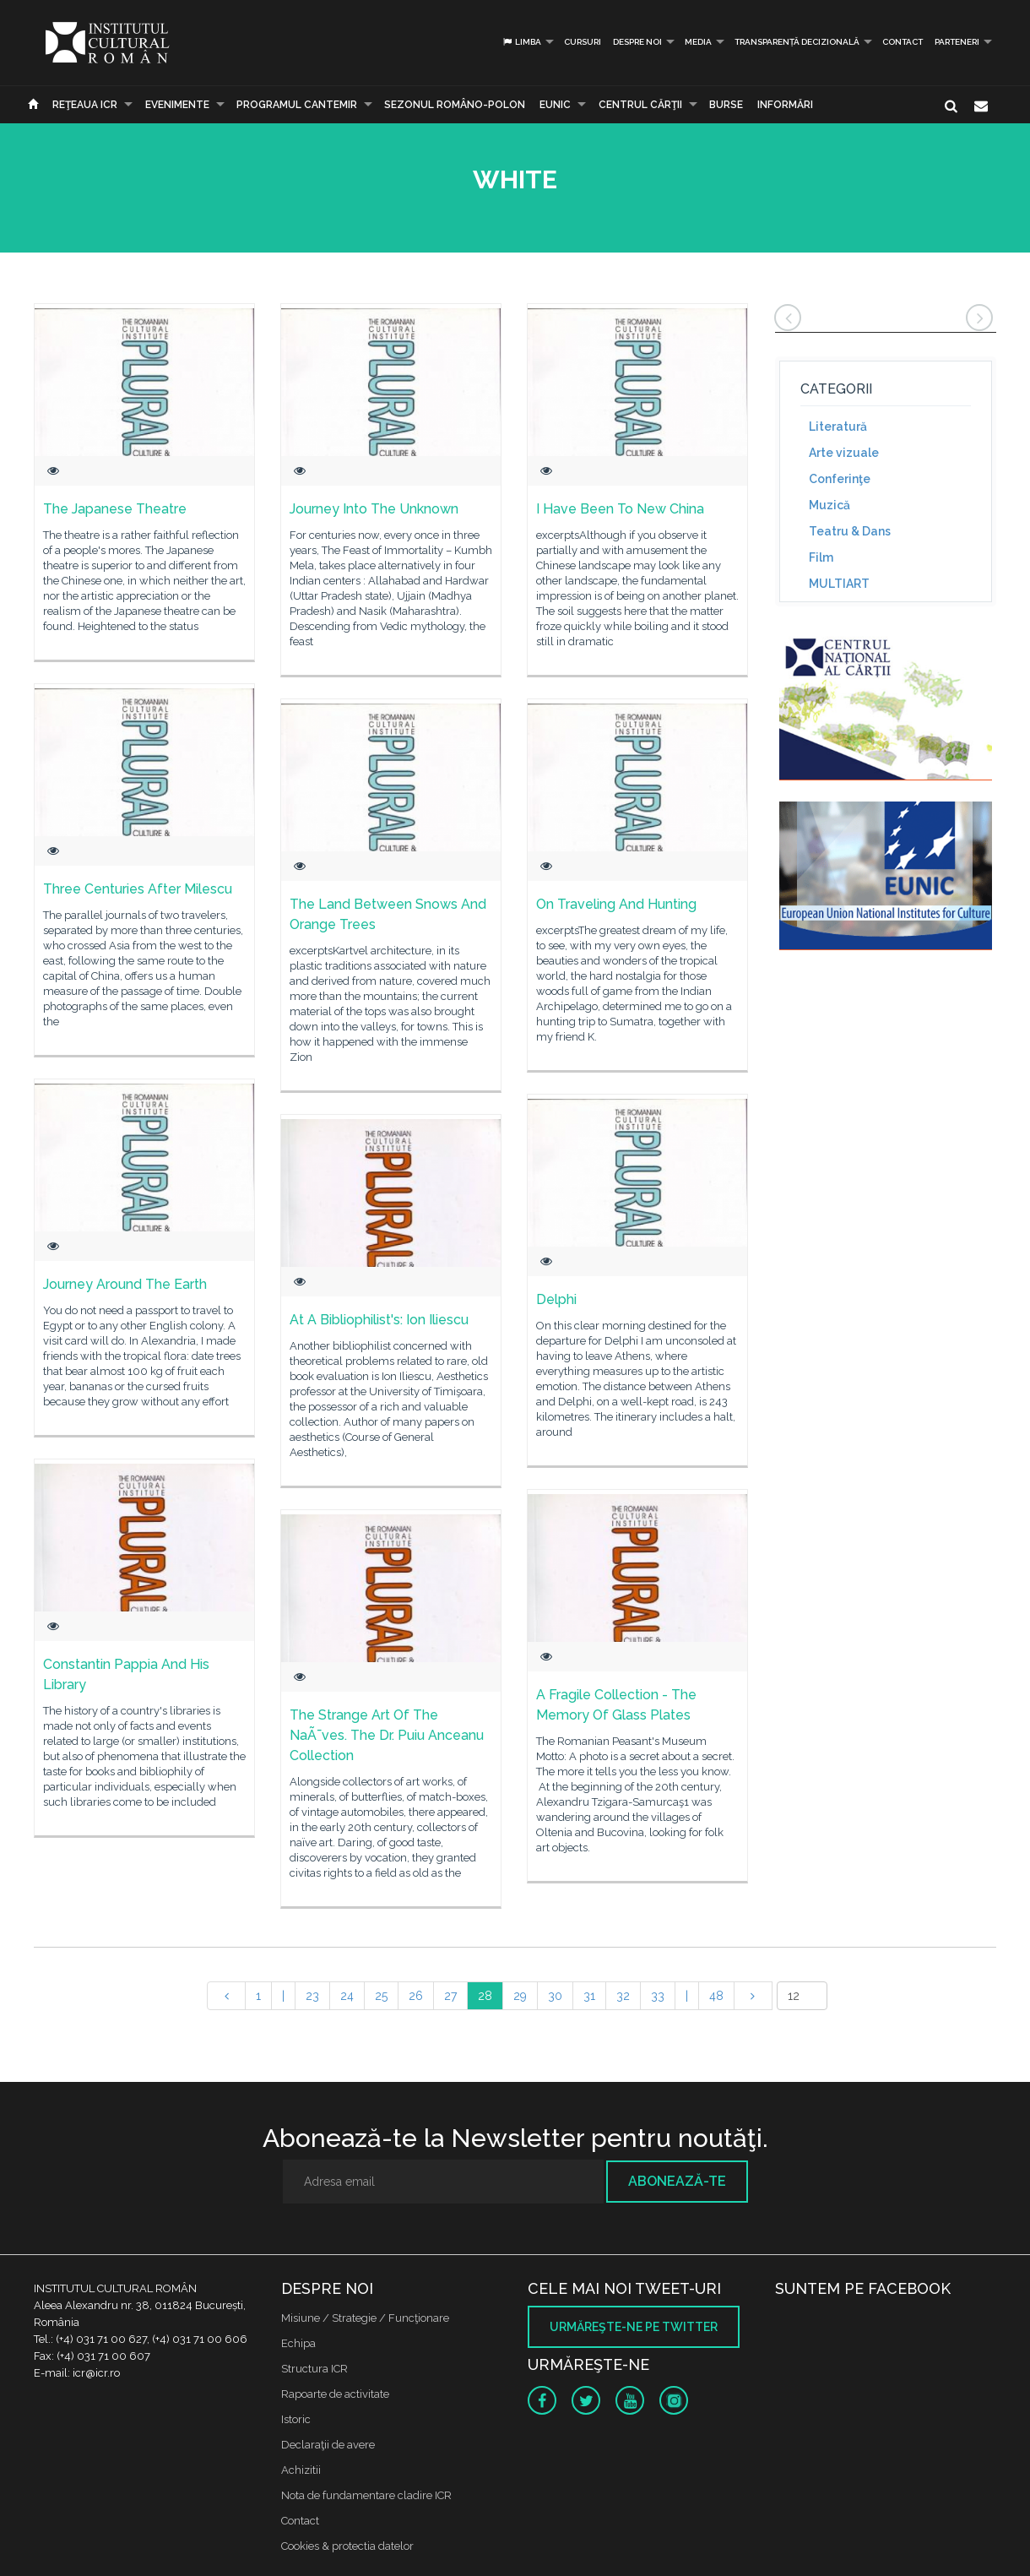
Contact (902, 41)
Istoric (296, 2419)
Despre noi (637, 41)
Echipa (298, 2343)
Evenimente (177, 105)
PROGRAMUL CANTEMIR (296, 105)
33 (657, 1996)
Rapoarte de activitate (335, 2394)
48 (716, 1996)
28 (485, 1996)
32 (623, 1996)
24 (347, 1996)
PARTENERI (957, 41)
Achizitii (301, 2470)
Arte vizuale (844, 452)
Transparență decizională (797, 41)
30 (555, 1996)
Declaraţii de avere (328, 2444)
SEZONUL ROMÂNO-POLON (454, 105)
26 (416, 1996)
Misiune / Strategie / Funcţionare (365, 2318)
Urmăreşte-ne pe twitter (634, 2327)
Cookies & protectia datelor (347, 2546)
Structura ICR (314, 2368)
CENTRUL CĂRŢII (640, 105)
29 (520, 1996)
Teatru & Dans (850, 531)
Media (698, 41)
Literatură (838, 426)
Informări (785, 105)
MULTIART (839, 583)
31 (589, 1996)
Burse (726, 105)
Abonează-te (677, 2181)
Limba (521, 41)
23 (312, 1996)
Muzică (829, 505)
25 (381, 1996)
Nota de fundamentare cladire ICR (366, 2495)
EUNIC (555, 105)
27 (450, 1996)
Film (821, 557)
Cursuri (582, 41)
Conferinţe (839, 479)
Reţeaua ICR (84, 105)
